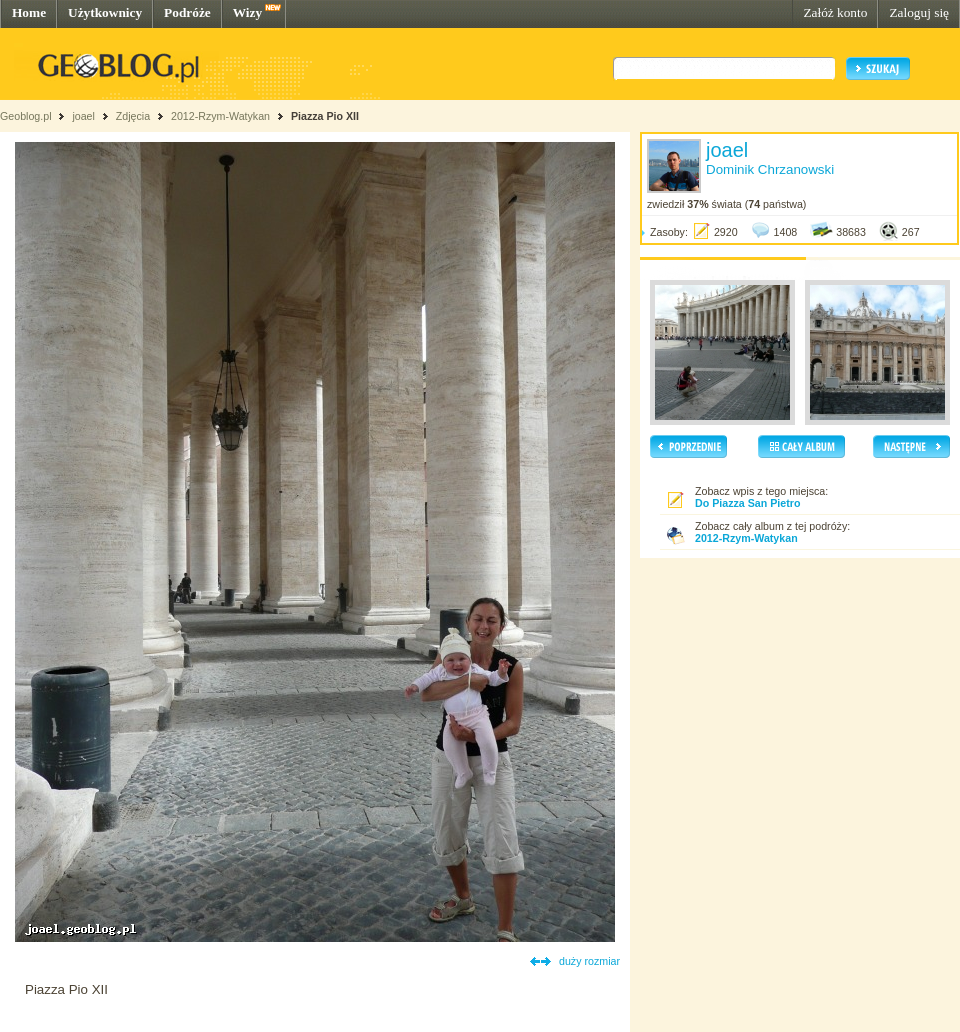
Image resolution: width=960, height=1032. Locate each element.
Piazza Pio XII (325, 116)
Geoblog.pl (26, 116)
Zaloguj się (919, 12)
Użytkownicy (105, 12)
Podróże (187, 12)
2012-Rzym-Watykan (220, 116)
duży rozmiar (589, 961)
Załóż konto (835, 12)
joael (83, 116)
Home (29, 12)
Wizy (247, 12)
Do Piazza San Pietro (747, 503)
